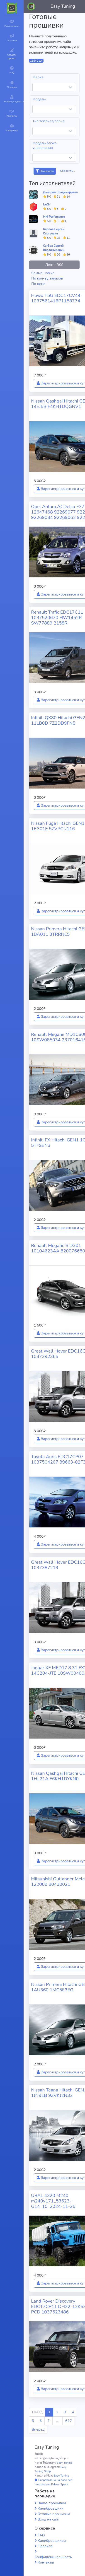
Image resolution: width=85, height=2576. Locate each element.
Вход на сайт (49, 2519)
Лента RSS (54, 264)
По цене (38, 283)
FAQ (41, 2535)
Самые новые (42, 272)
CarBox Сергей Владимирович (53, 248)
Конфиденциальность (53, 2556)
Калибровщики (50, 2508)
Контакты (46, 2562)
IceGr (46, 205)
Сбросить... (67, 171)
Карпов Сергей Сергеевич (53, 231)
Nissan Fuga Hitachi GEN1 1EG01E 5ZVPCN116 (58, 826)
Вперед (38, 2429)
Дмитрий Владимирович (60, 192)
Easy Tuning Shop (50, 2469)
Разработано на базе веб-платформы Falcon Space (54, 2482)
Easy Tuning (63, 6)
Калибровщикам (52, 2540)
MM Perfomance (54, 217)
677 (68, 2420)
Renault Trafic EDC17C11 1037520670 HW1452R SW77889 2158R (57, 617)
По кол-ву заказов (47, 278)
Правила (45, 2546)
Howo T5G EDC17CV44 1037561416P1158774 (55, 298)
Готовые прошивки (54, 2513)
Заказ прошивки (52, 2503)
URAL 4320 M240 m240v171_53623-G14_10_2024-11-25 (53, 2200)
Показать (44, 171)
